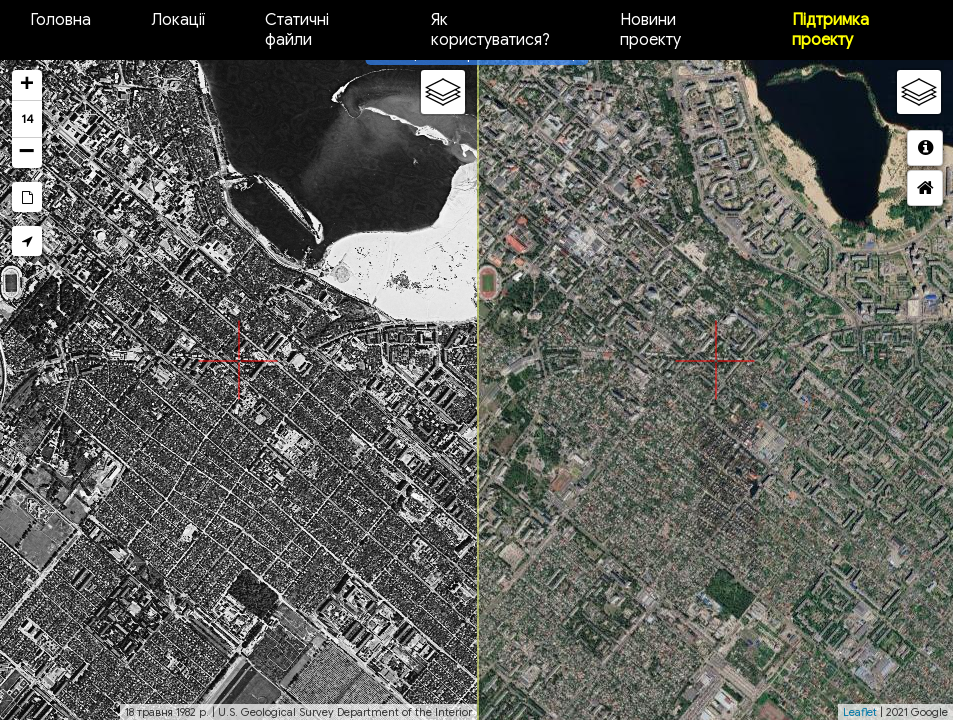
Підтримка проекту (830, 30)
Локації (178, 20)
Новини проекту (650, 30)
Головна (60, 20)
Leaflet (860, 712)
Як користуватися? (490, 30)
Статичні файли (297, 30)
